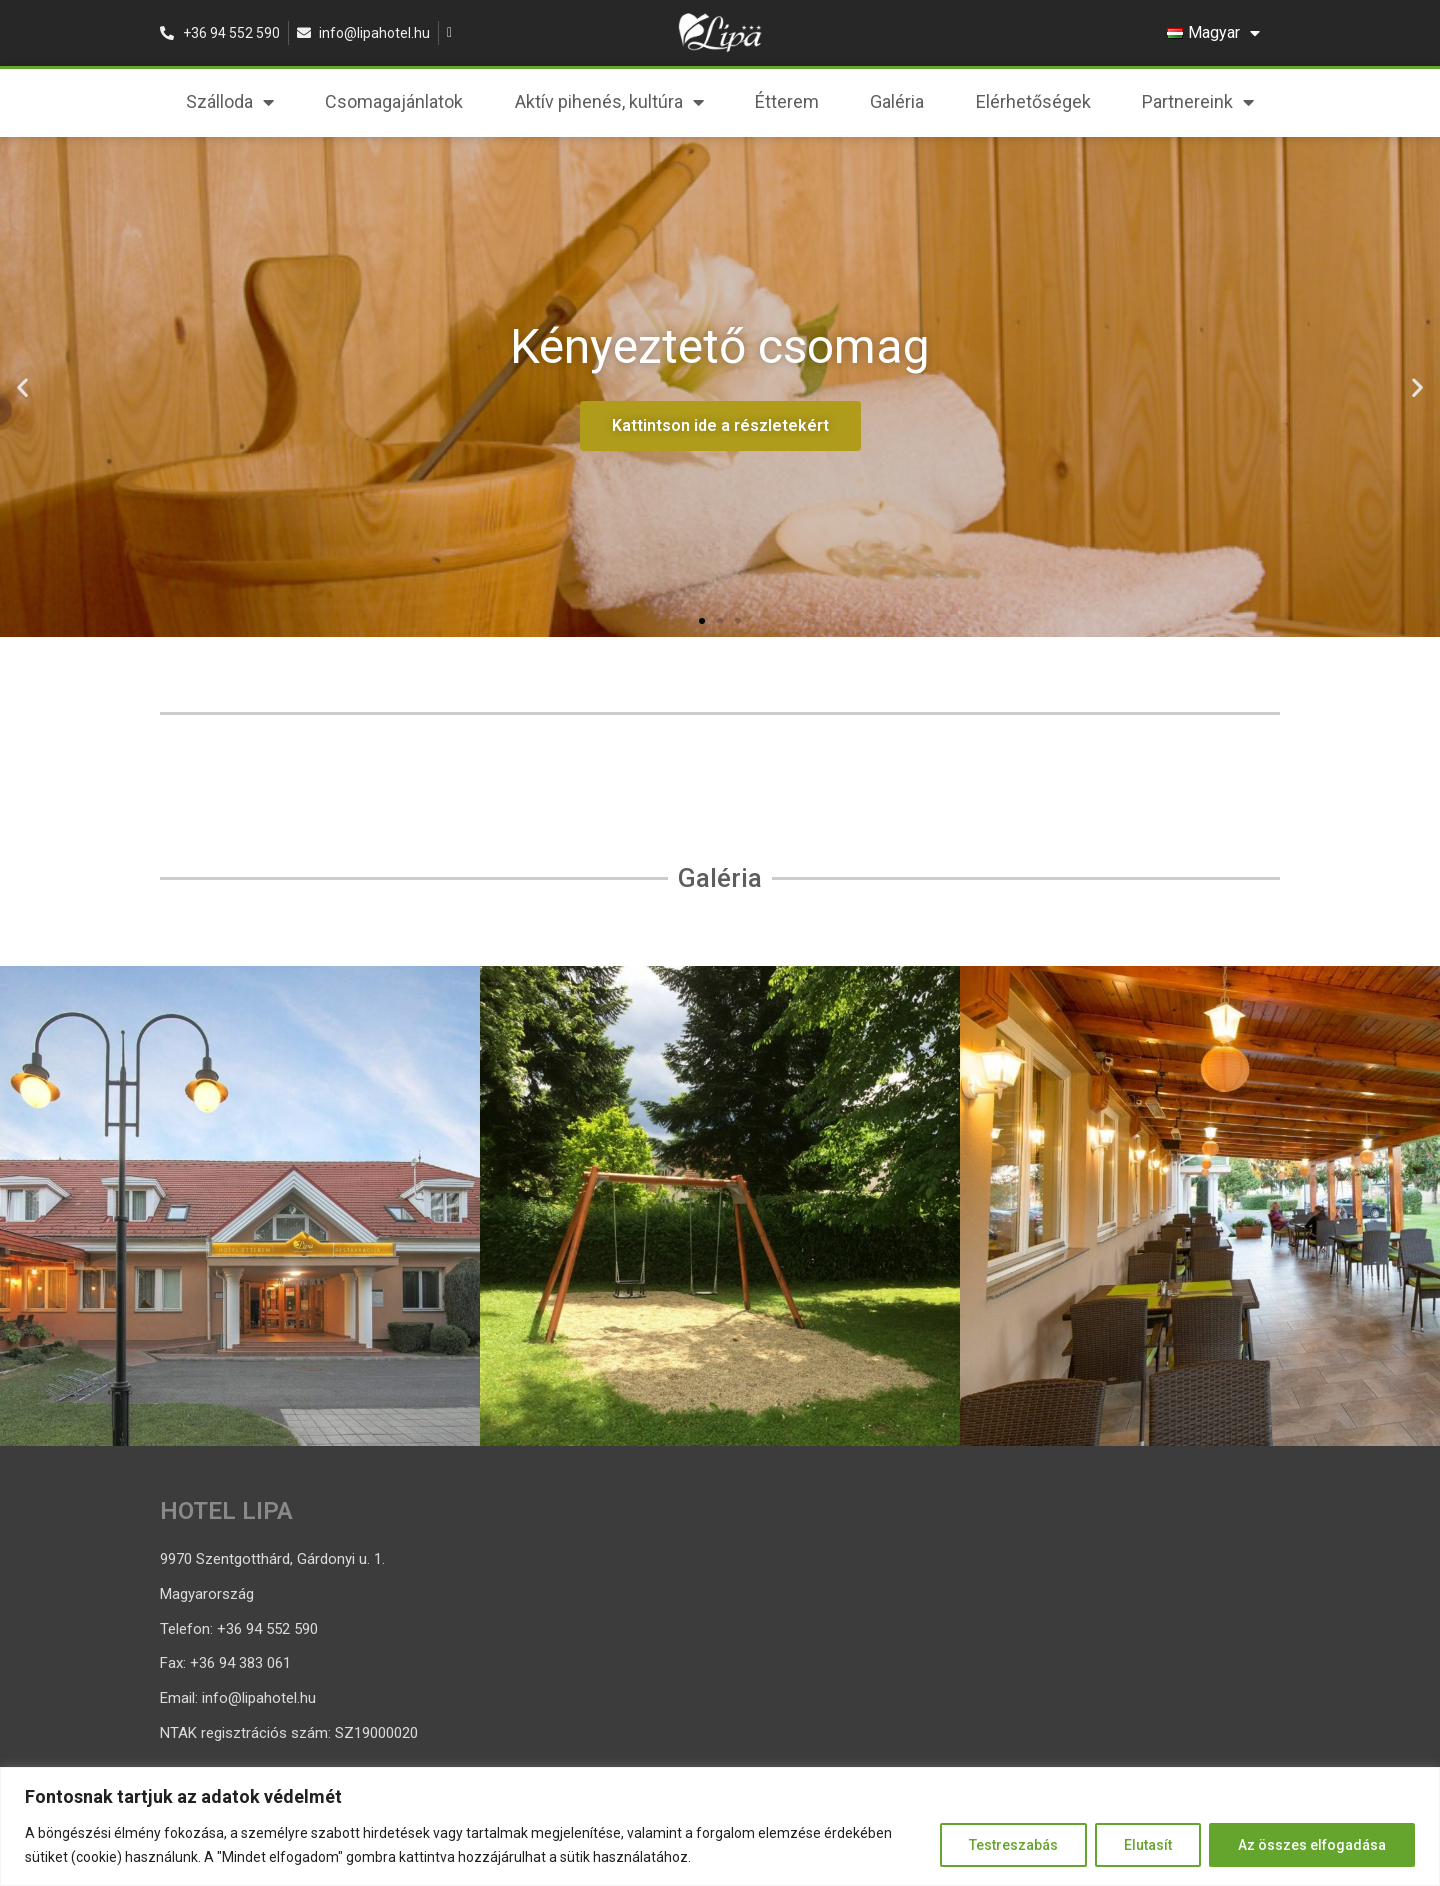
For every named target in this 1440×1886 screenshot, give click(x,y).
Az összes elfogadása (1312, 1845)
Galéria (897, 101)
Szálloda (230, 102)
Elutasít (1148, 1845)
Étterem (787, 101)
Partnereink (1198, 102)
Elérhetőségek (1033, 101)
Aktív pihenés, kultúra (609, 102)
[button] (702, 621)
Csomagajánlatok (394, 101)
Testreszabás (1013, 1845)
